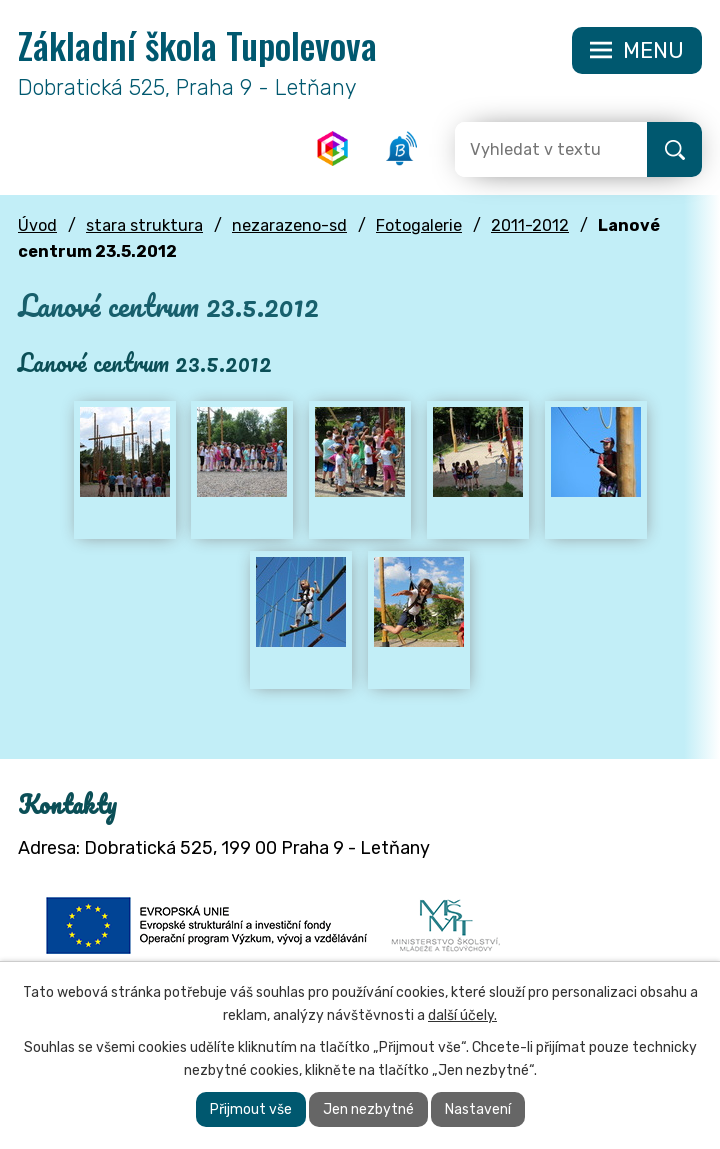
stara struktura (144, 225)
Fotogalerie (419, 225)
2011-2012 (530, 225)
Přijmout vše (251, 1109)
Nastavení (478, 1109)
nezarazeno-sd (289, 225)
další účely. (462, 1015)
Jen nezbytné (368, 1109)
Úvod (37, 225)
